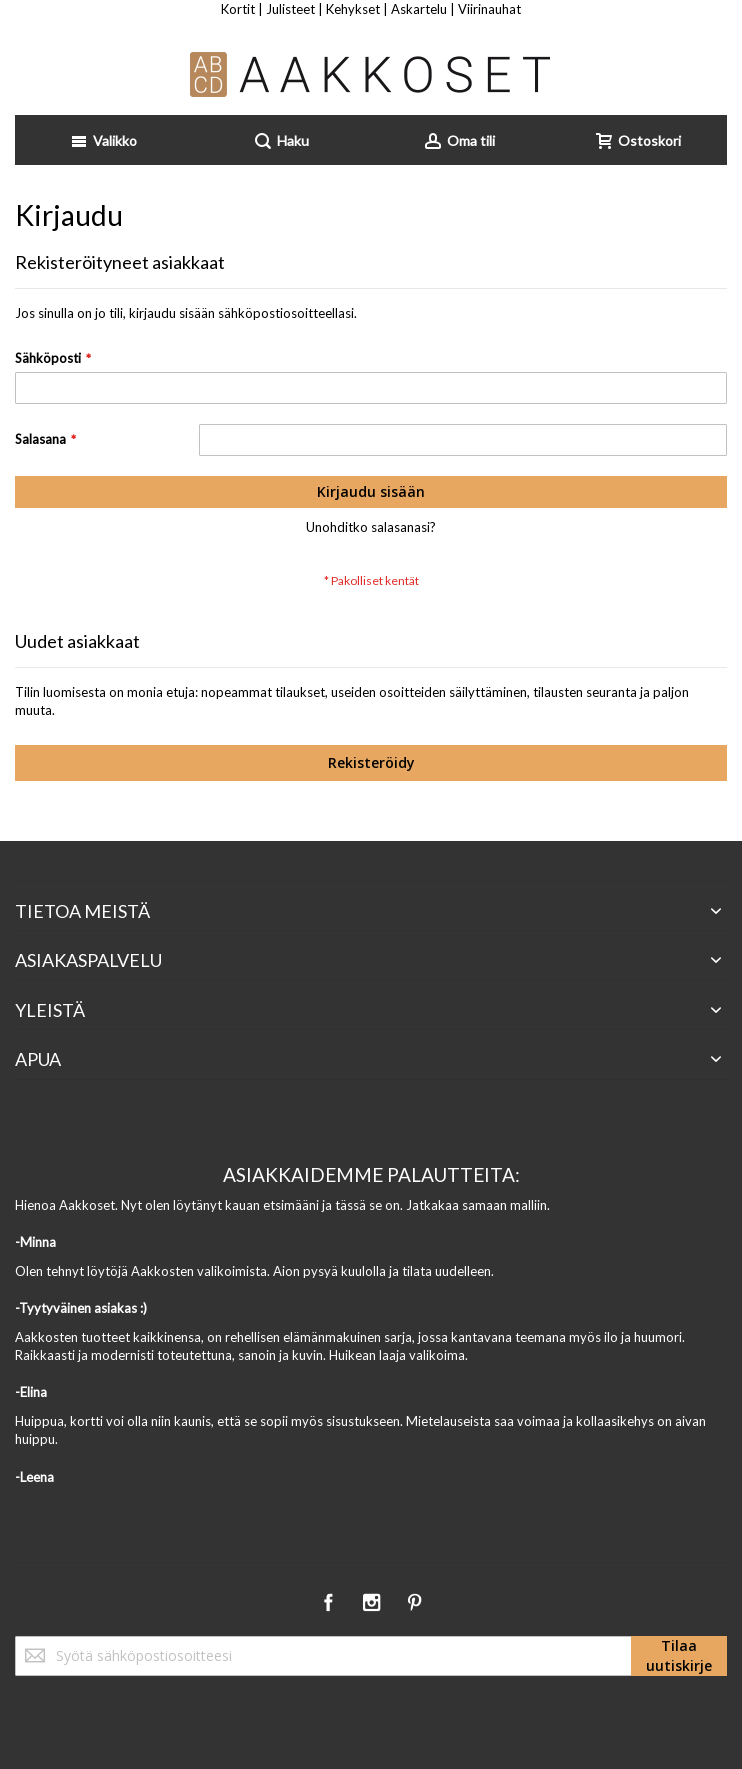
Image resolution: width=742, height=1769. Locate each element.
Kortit (238, 9)
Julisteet (290, 9)
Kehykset (353, 9)
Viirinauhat (489, 9)
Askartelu (419, 9)
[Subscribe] (679, 1656)
